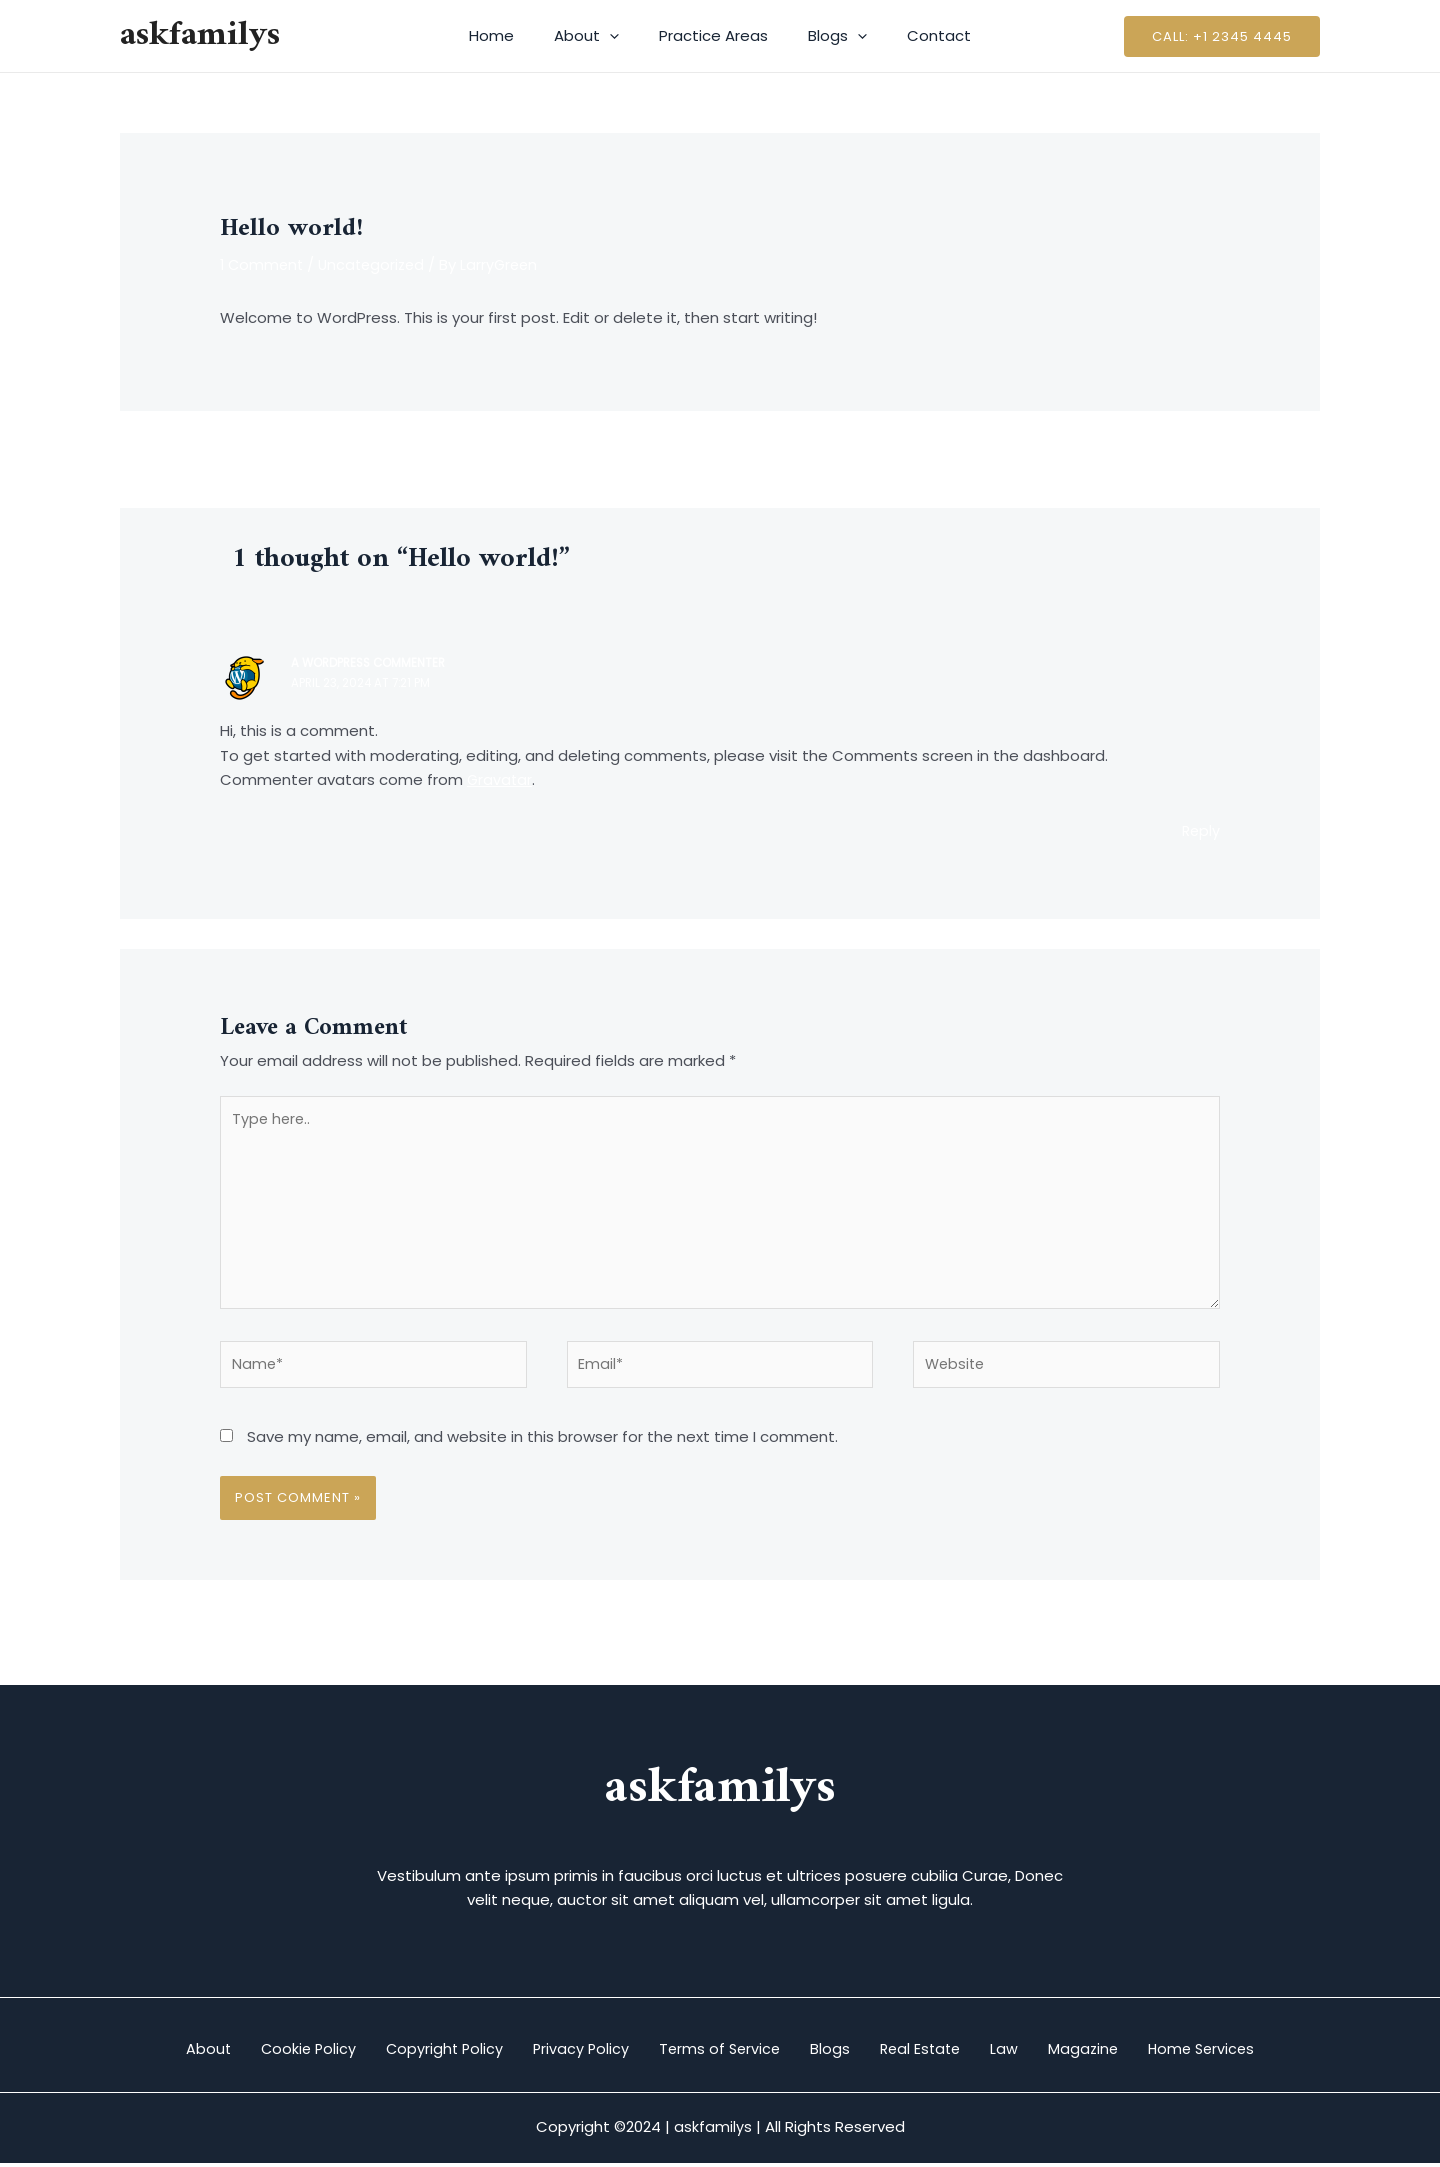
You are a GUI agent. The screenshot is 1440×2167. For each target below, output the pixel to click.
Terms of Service (713, 2052)
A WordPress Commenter (371, 664)
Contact (919, 35)
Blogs (827, 36)
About (596, 36)
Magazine (1125, 2052)
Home (511, 35)
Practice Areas (713, 35)
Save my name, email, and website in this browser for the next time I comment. (542, 1449)
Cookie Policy (264, 2052)
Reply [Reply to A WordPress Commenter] (1200, 832)
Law (1035, 2052)
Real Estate (938, 2052)
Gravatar (500, 781)
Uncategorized (377, 264)
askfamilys (200, 35)
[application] (619, 36)
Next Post (1272, 458)
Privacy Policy (562, 2052)
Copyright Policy (413, 2052)
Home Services (1256, 2052)
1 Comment (263, 264)
